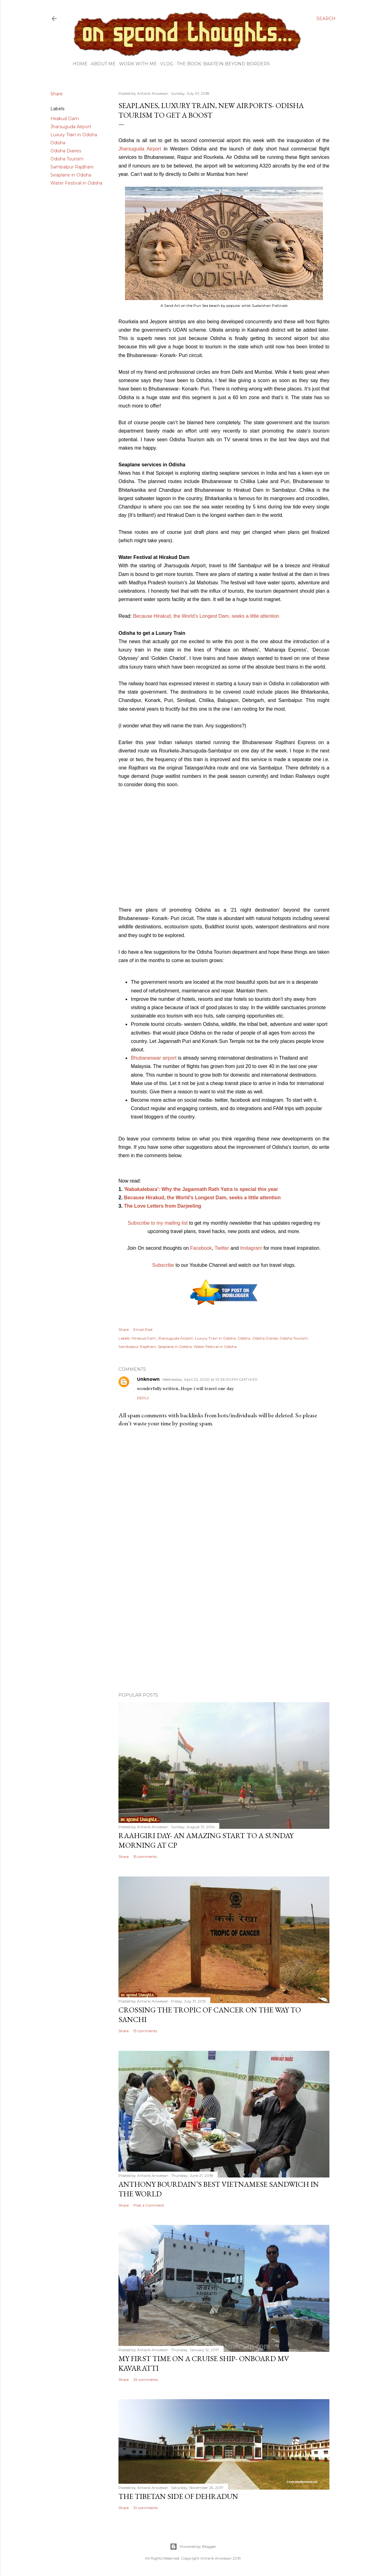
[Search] (326, 18)
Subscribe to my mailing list (158, 1223)
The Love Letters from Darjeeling (162, 1206)
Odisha (57, 143)
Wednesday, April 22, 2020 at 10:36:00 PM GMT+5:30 (209, 1379)
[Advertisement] (223, 1633)
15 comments (145, 1856)
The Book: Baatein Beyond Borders (223, 64)
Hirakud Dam (64, 118)
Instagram (251, 1248)
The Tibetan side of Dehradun (178, 2496)
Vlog (166, 64)
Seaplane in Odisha (70, 175)
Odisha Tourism (67, 159)
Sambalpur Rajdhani (71, 167)
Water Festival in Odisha (76, 183)
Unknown (148, 1379)
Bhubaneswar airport (154, 1058)
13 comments (145, 2031)
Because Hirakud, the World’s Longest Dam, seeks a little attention (206, 616)
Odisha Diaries (65, 151)
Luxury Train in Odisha (73, 134)
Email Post (143, 1329)
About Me (103, 64)
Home (80, 64)
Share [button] (56, 94)
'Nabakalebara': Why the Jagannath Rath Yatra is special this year (201, 1189)
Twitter (222, 1248)
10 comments (145, 2507)
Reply (143, 1398)
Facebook (201, 1248)
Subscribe (163, 1265)
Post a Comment (148, 2205)
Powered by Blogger (193, 2546)
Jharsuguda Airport (70, 126)
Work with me (138, 64)
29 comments (145, 2379)
